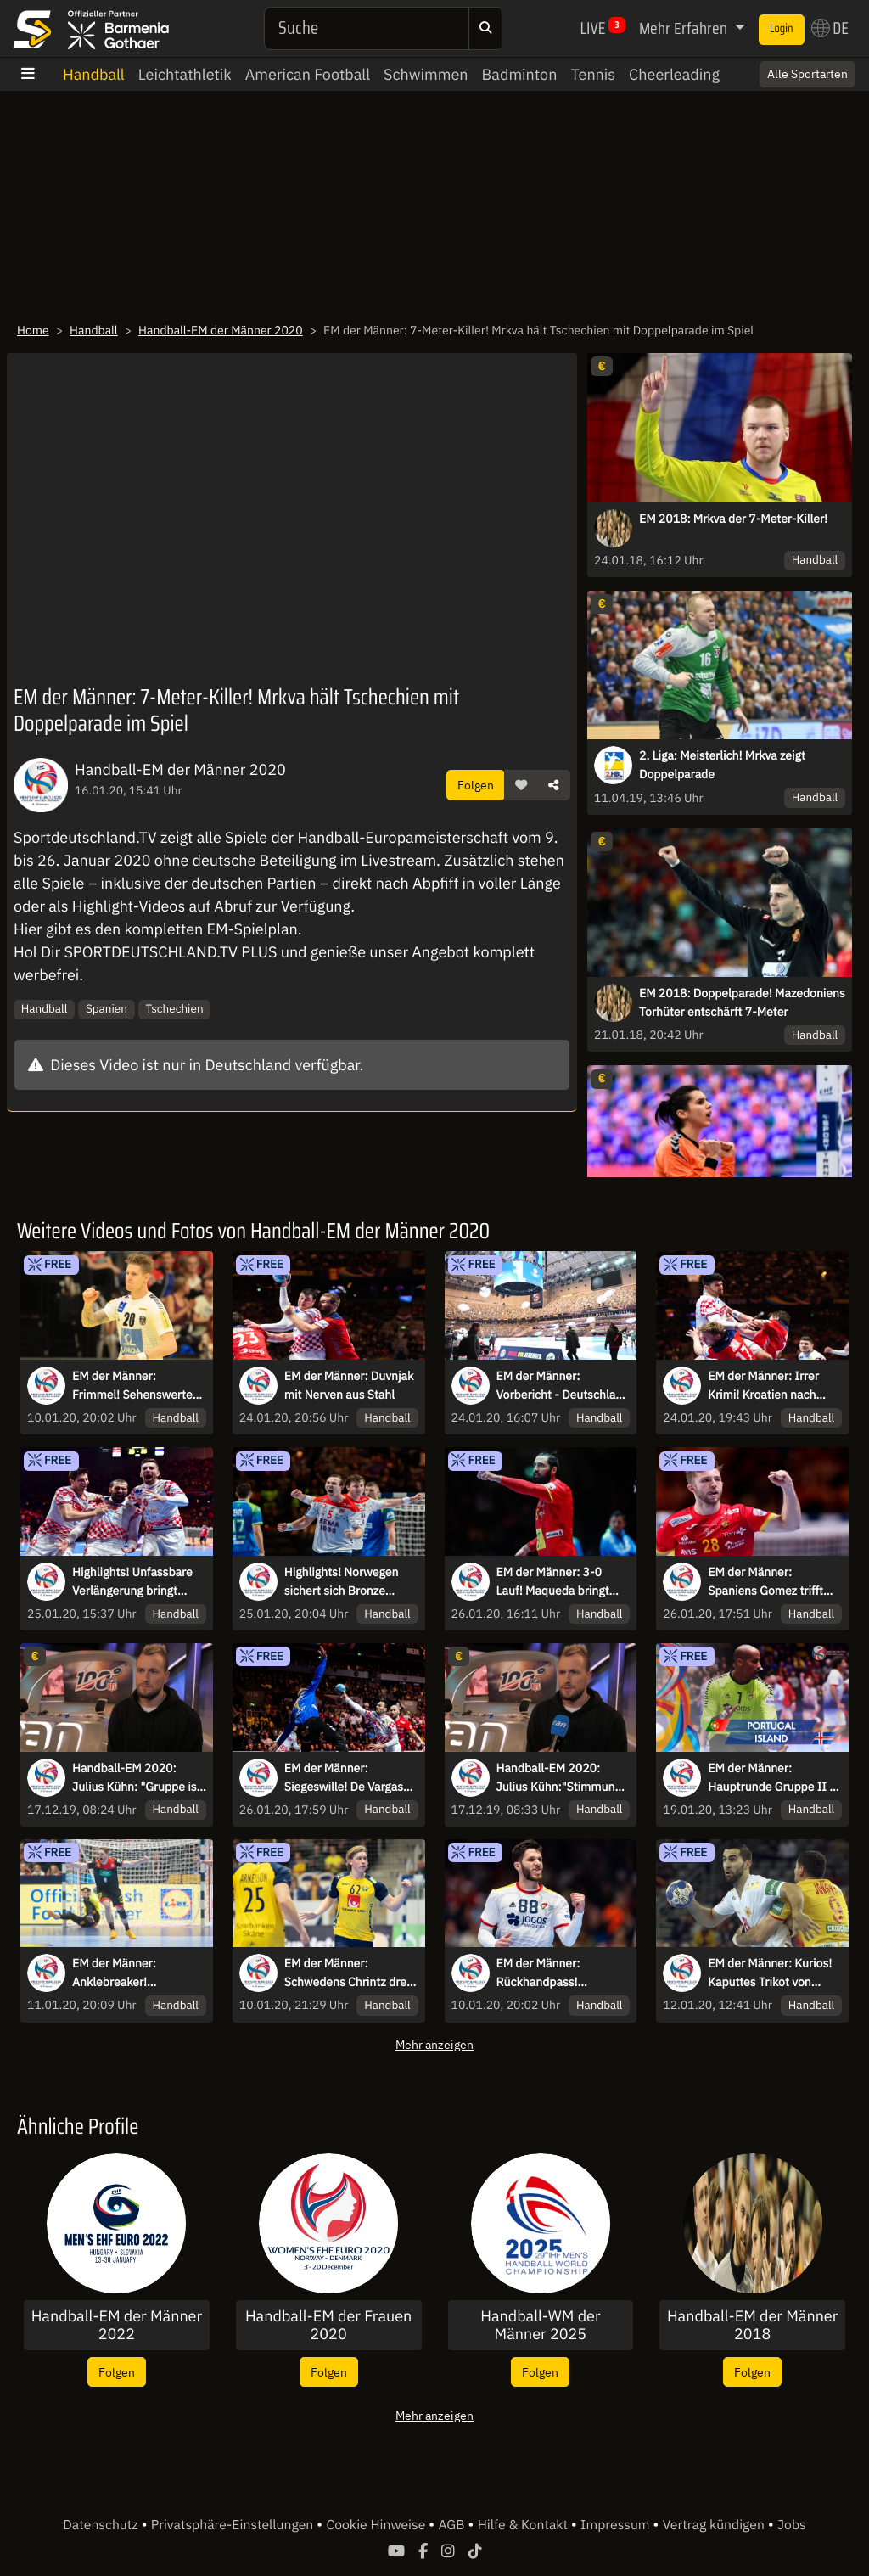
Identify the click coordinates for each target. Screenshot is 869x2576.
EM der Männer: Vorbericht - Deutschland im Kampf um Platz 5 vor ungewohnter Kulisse (563, 1386)
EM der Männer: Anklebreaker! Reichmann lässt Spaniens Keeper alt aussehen (125, 1973)
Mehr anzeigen (434, 2044)
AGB (453, 2525)
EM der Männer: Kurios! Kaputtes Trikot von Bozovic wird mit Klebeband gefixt (770, 1973)
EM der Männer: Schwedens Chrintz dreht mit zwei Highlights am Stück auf (351, 1973)
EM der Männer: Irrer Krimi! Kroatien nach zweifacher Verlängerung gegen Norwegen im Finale (773, 1386)
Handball (94, 74)
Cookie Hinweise (377, 2525)
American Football (307, 74)
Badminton (520, 74)
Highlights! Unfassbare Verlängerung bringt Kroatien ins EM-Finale (132, 1582)
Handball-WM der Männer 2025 (540, 2325)
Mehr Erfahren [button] (685, 28)
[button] (521, 785)
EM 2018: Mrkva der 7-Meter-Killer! (733, 518)
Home (33, 330)
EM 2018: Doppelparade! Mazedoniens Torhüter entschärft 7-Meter (742, 1002)
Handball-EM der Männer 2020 (220, 330)
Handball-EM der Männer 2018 (752, 2325)
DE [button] (830, 28)
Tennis (592, 74)
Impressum (616, 2525)
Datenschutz (102, 2525)
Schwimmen (426, 74)
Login (781, 29)
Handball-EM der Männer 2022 (116, 2325)
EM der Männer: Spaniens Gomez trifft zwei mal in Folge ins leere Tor (765, 1582)
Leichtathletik (185, 74)
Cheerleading (674, 74)
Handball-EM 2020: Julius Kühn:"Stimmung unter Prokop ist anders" (560, 1778)
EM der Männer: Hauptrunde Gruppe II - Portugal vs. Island (771, 1778)
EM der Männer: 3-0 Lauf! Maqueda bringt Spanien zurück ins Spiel (560, 1582)
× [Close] (837, 74)
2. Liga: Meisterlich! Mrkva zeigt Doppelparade (722, 765)
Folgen (475, 785)
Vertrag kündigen (715, 2525)
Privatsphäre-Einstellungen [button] (234, 2525)
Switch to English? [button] (785, 73)
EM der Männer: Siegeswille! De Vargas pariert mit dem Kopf (343, 1778)
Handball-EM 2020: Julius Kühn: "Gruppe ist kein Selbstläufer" (136, 1778)
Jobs (791, 2525)
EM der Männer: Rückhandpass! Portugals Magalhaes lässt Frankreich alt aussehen (551, 1973)
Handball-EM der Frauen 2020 (328, 2325)
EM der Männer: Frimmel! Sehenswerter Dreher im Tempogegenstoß (134, 1386)
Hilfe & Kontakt (524, 2525)
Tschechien (174, 1008)
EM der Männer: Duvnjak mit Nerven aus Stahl (349, 1385)
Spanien (106, 1008)
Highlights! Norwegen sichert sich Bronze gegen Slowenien (341, 1582)
